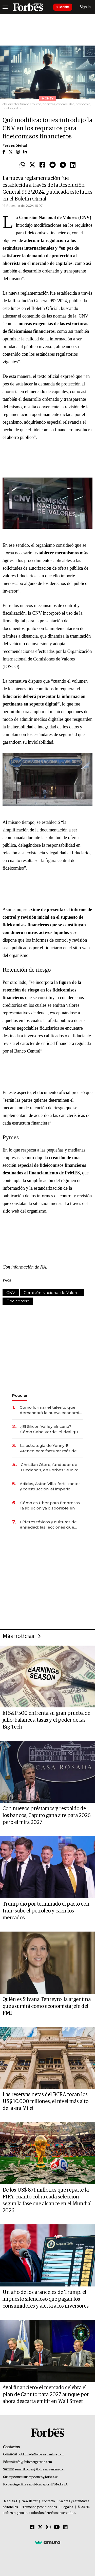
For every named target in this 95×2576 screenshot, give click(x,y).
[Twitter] (40, 2527)
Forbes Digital (15, 146)
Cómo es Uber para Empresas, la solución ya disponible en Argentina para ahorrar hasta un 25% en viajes (50, 1505)
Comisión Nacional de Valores (52, 1292)
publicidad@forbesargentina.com (41, 2454)
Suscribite (63, 7)
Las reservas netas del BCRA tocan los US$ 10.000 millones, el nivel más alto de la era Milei (45, 2101)
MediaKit (10, 2501)
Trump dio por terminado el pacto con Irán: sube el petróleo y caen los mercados (46, 1911)
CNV (10, 1292)
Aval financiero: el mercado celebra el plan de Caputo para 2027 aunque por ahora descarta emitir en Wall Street (46, 2394)
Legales (67, 2507)
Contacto (48, 2501)
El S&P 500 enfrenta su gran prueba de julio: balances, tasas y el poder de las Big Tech (46, 1720)
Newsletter (29, 2501)
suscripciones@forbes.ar (40, 2477)
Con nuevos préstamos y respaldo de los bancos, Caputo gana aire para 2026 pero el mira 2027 (47, 1815)
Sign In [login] (85, 7)
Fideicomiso (17, 1301)
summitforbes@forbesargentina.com (40, 2469)
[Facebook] (32, 2527)
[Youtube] (57, 2527)
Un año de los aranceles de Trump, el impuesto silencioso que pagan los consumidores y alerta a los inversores (46, 2299)
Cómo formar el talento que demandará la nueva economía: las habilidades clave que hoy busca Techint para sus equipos (51, 1410)
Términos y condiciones (39, 2507)
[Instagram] (48, 2527)
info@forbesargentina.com (33, 2462)
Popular (19, 1395)
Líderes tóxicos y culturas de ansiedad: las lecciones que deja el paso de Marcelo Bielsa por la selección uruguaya (50, 1524)
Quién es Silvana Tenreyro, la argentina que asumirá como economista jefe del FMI (47, 2006)
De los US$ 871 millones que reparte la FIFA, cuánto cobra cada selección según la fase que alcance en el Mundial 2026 (47, 2200)
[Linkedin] (65, 2527)
